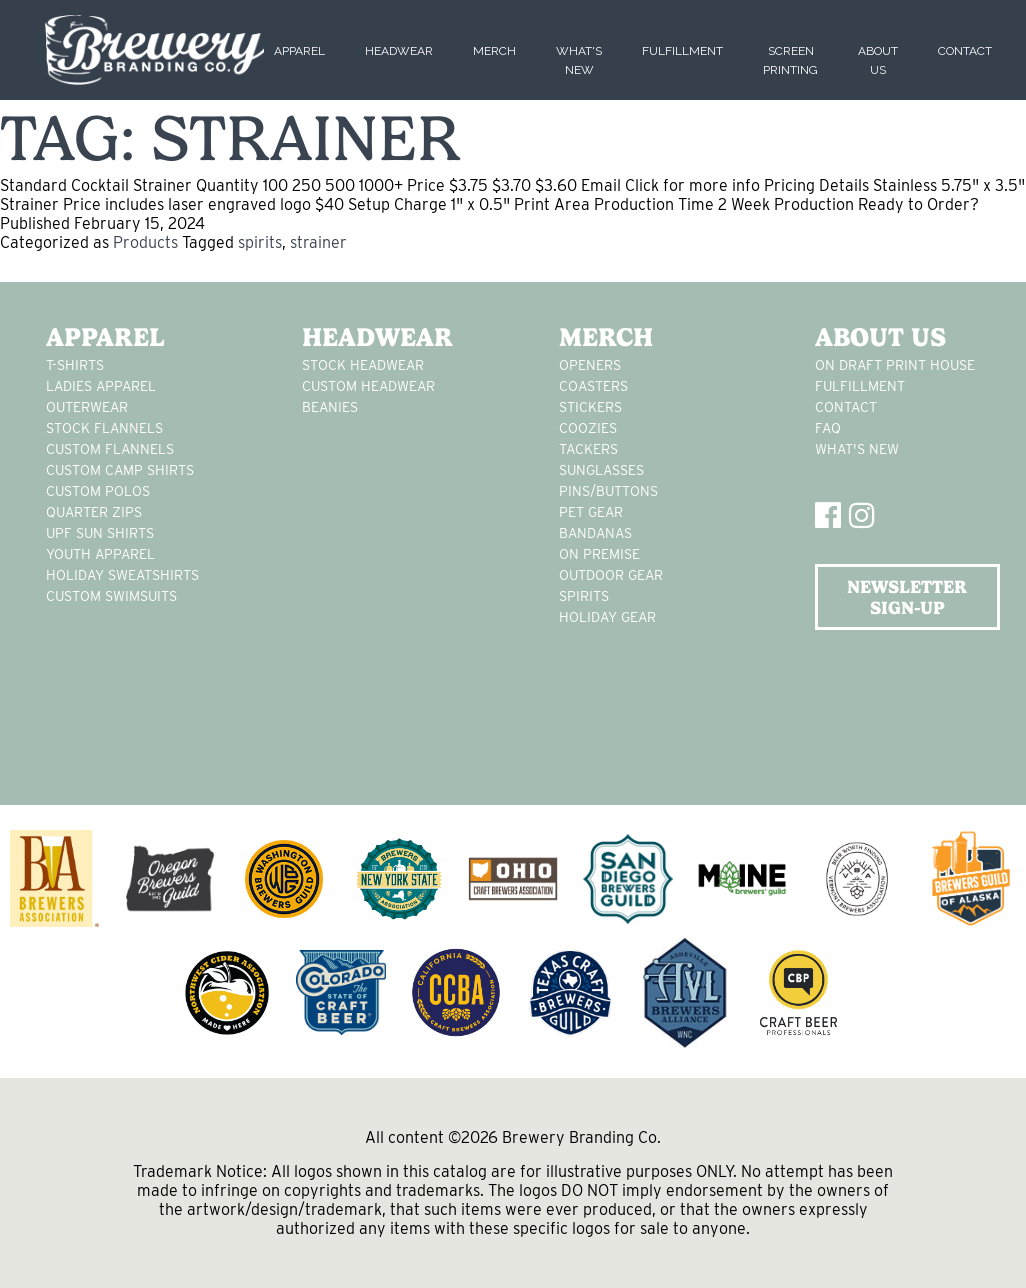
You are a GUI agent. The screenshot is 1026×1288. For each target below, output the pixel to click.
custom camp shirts (120, 470)
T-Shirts (75, 365)
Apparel (299, 51)
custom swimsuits (111, 596)
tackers (588, 449)
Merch (494, 51)
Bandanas (595, 533)
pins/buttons (608, 491)
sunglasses (601, 470)
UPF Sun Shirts (100, 533)
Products (145, 242)
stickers (590, 407)
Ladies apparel (101, 386)
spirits (260, 242)
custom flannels (110, 449)
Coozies (588, 428)
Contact (965, 51)
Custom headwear (368, 386)
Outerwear (87, 407)
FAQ (828, 428)
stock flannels (104, 428)
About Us (880, 337)
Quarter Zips (94, 512)
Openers (590, 365)
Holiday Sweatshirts (122, 575)
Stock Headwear (363, 365)
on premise (599, 554)
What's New (857, 449)
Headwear (399, 51)
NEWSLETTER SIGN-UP (907, 597)
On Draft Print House (895, 365)
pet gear (591, 512)
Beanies (330, 407)
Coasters (593, 386)
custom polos (98, 491)
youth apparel (100, 554)
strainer (318, 242)
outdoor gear (611, 575)
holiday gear (607, 617)
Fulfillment (682, 51)
